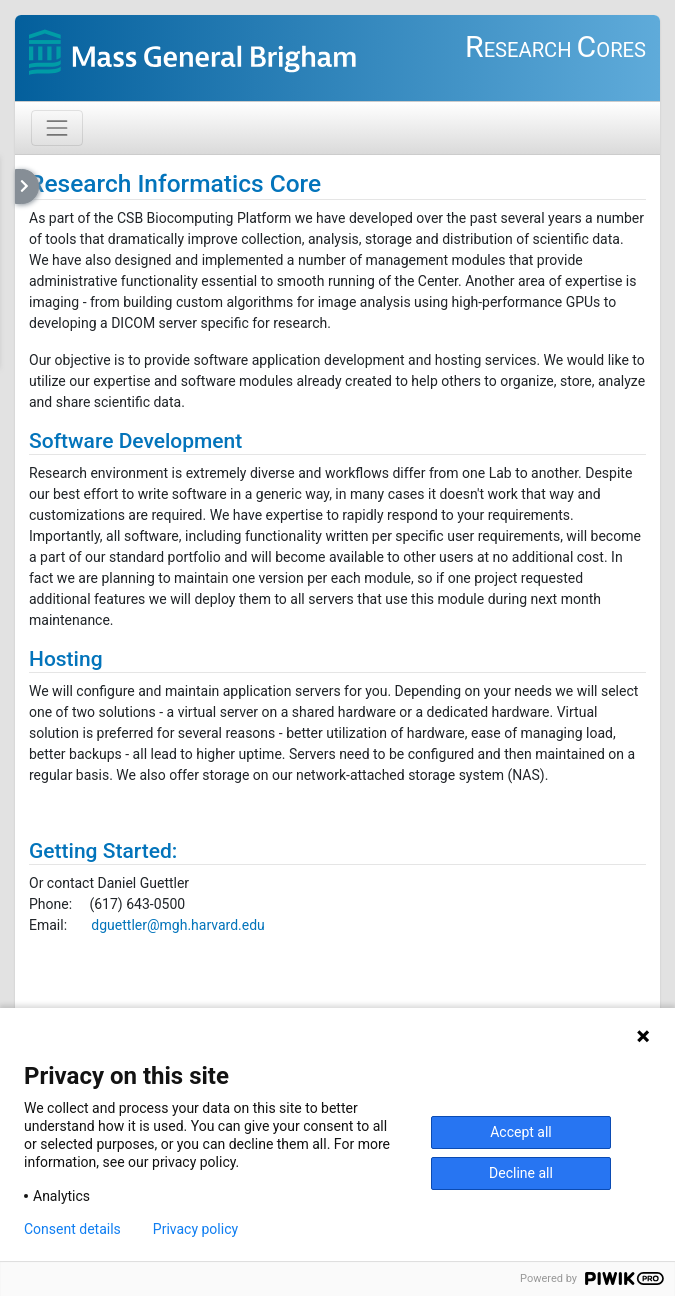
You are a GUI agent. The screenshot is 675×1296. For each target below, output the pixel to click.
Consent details (72, 1229)
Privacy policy (195, 1229)
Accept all (521, 1132)
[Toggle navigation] (57, 128)
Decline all (521, 1173)
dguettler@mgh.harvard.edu (177, 925)
